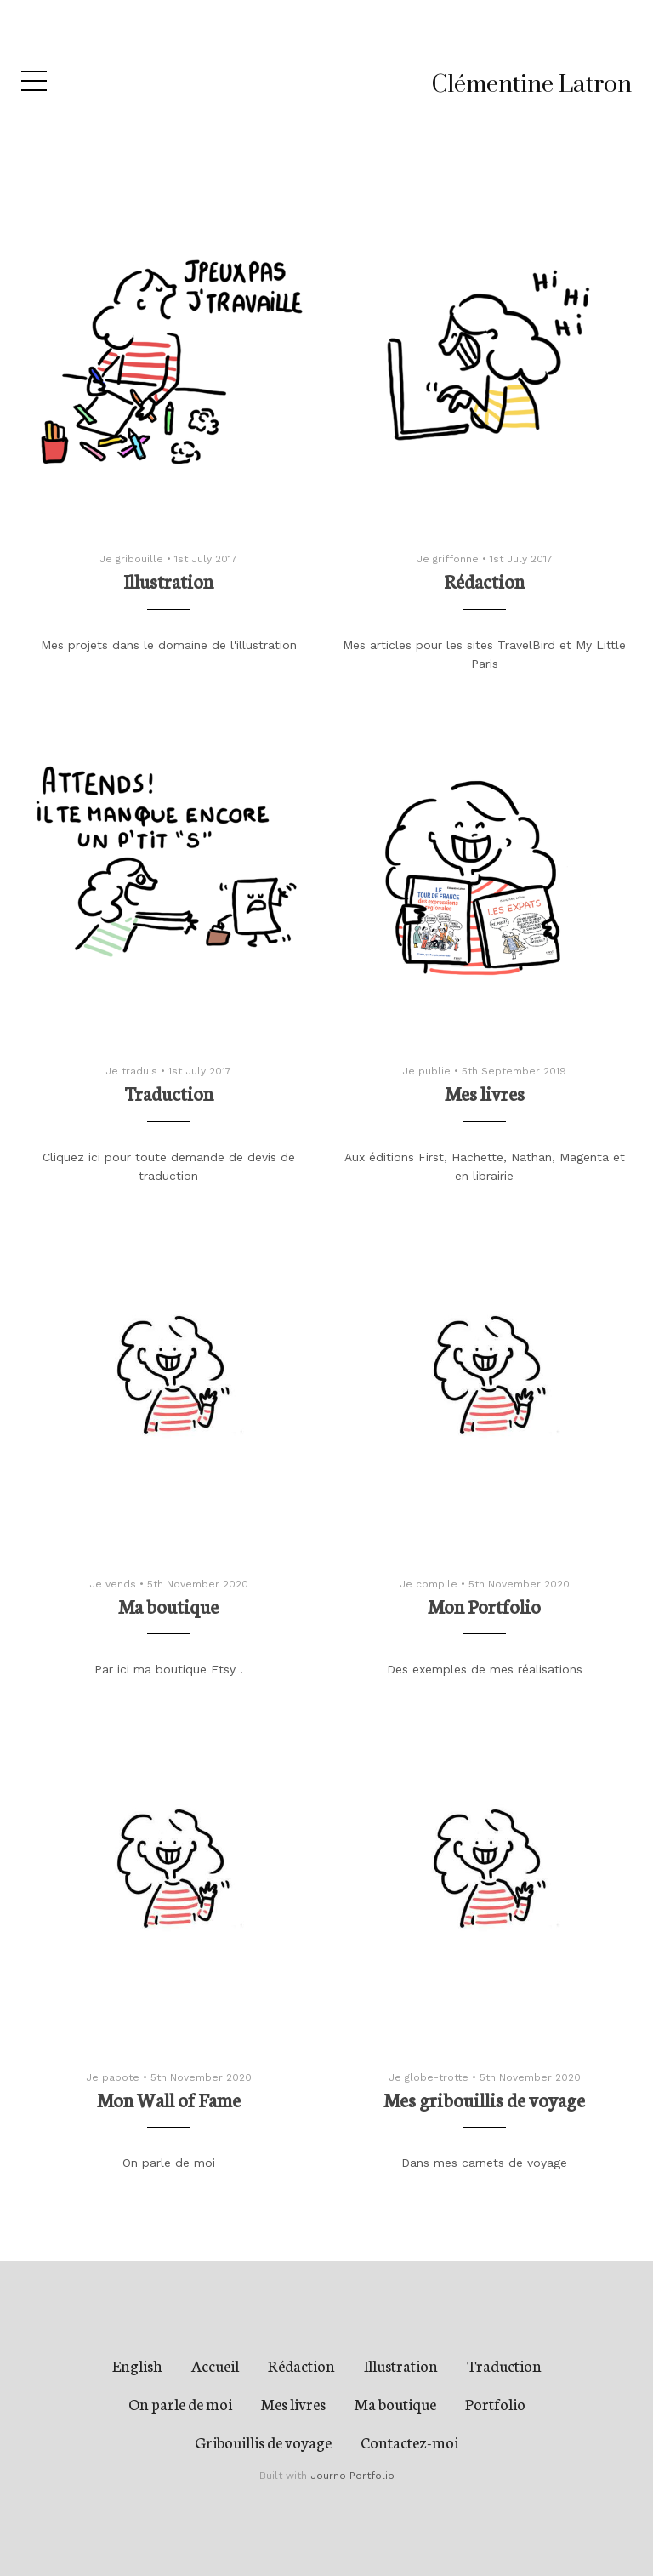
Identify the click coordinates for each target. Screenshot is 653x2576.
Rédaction (301, 2365)
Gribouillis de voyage (263, 2442)
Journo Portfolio (352, 2476)
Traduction (504, 2365)
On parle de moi (180, 2403)
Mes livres (293, 2403)
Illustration (401, 2365)
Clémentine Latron (532, 85)
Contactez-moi (409, 2442)
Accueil (215, 2365)
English (137, 2365)
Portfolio (495, 2403)
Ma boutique (395, 2403)
